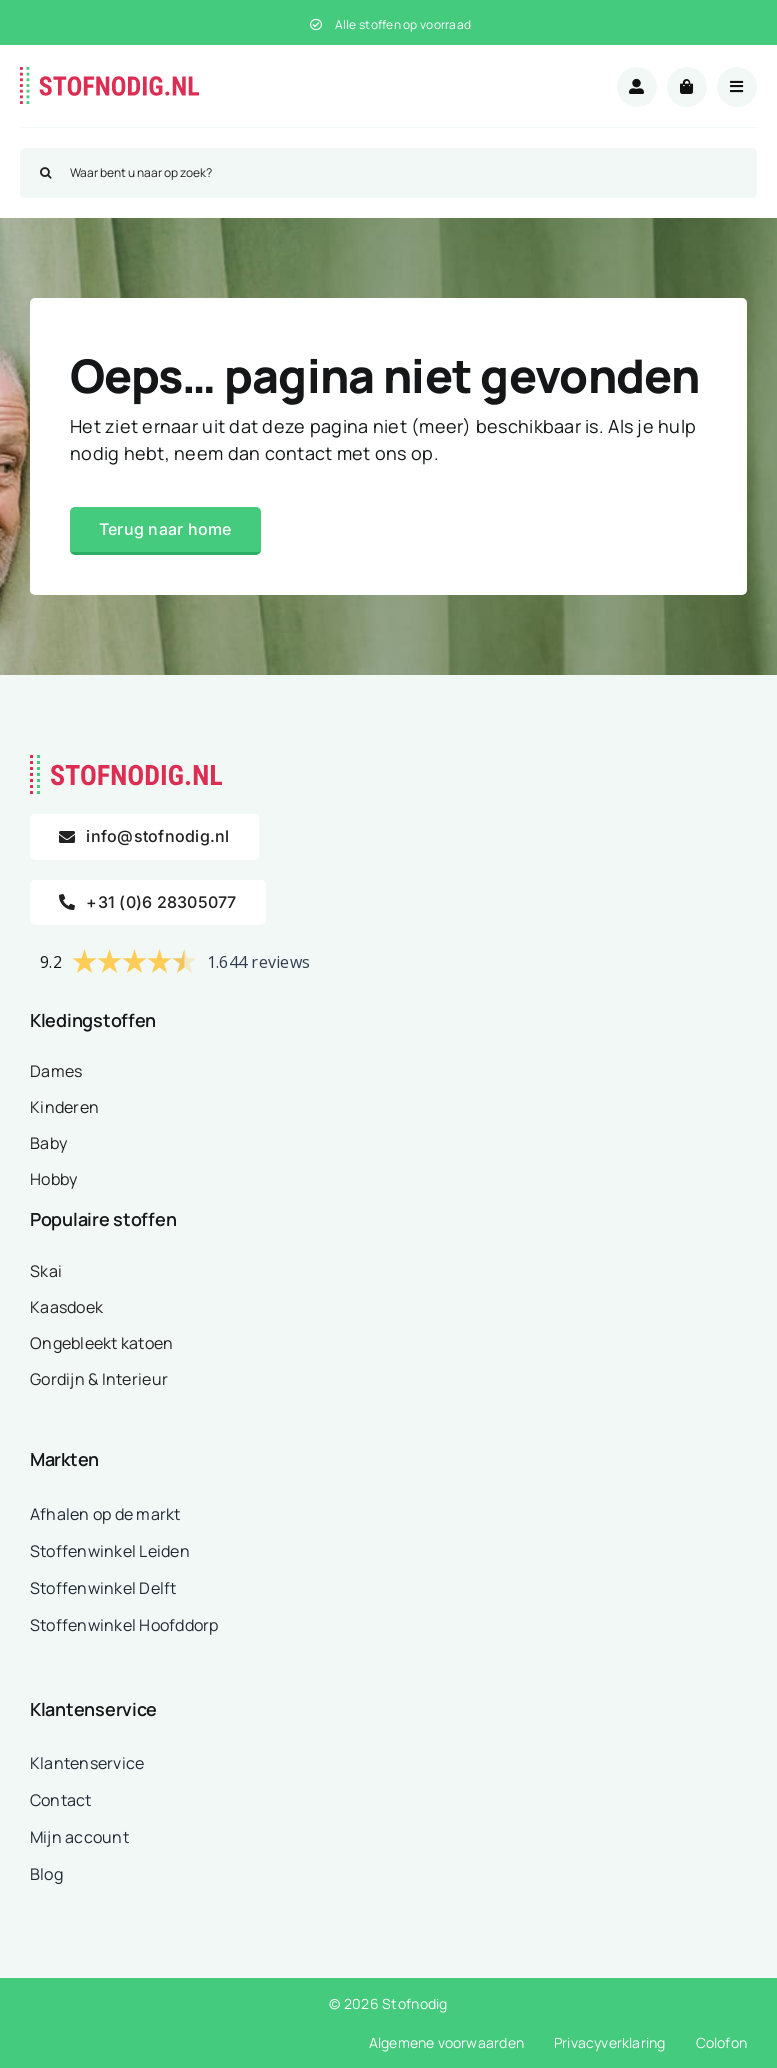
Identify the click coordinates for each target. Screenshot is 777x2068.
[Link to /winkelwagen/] (687, 87)
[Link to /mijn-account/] (637, 87)
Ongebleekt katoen (102, 1343)
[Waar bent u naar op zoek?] (388, 173)
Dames (56, 1071)
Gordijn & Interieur (99, 1379)
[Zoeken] (45, 173)
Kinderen (64, 1107)
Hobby (53, 1179)
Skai (46, 1271)
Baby (48, 1143)
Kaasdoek (66, 1307)
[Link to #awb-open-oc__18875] (737, 87)
